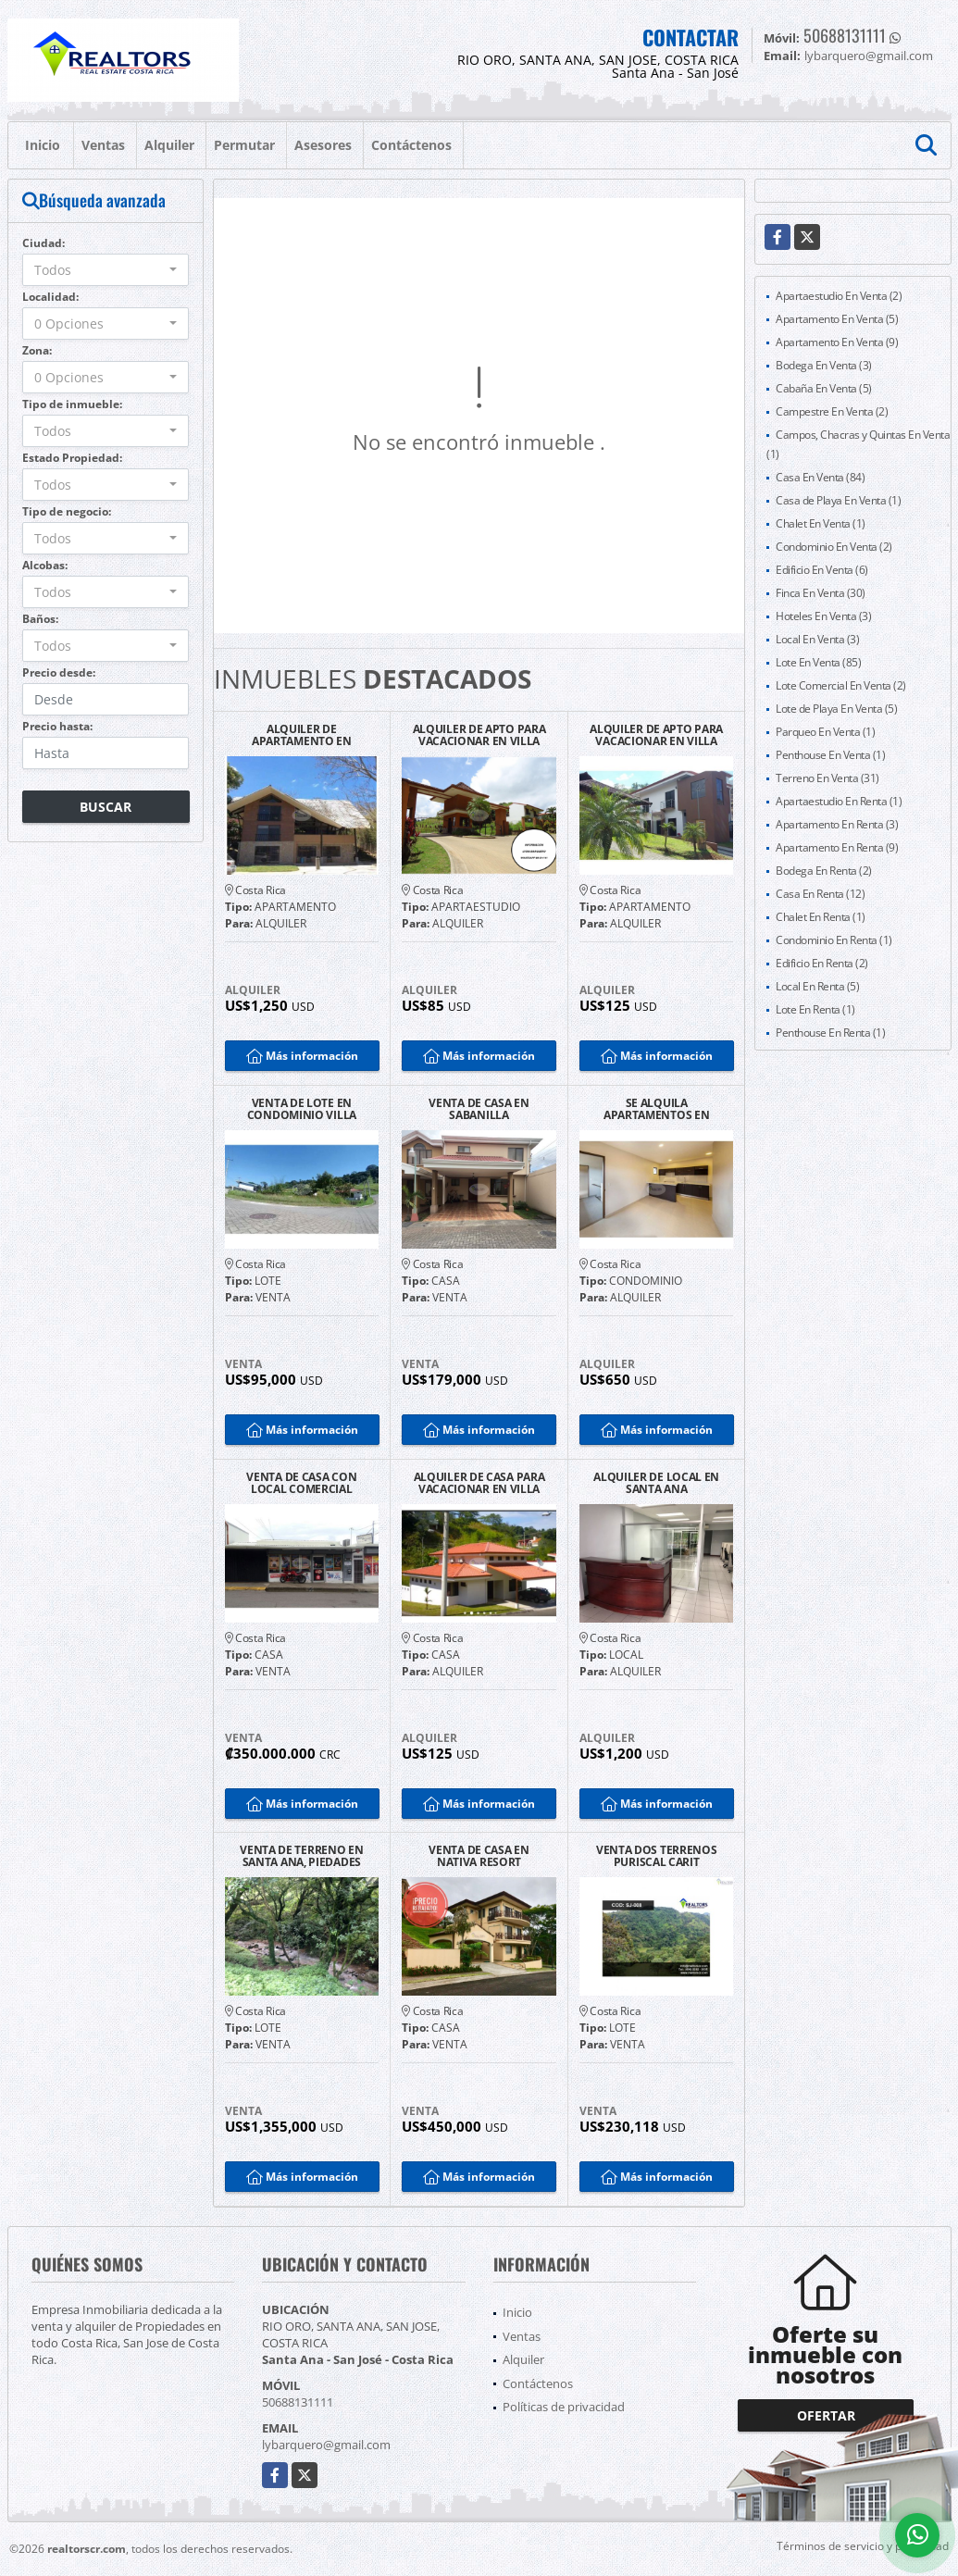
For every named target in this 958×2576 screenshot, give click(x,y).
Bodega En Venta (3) (824, 365)
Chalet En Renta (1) (820, 917)
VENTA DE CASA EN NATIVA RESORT (479, 1856)
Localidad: (50, 297)
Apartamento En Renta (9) (837, 847)
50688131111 (844, 35)
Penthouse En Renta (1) (830, 1032)
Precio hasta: (57, 726)
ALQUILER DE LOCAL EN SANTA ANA (656, 1483)
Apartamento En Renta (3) (837, 824)
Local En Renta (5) (817, 986)
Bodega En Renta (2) (824, 870)
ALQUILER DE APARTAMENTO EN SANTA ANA (302, 735)
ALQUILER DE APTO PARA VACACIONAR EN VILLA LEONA (479, 735)
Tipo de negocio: (66, 511)
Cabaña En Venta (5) (824, 388)
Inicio (42, 145)
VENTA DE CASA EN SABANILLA (479, 1109)
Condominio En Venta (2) (834, 546)
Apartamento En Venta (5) (837, 319)
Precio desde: (58, 672)
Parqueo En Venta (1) (825, 732)
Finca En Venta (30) (820, 593)
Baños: (40, 619)
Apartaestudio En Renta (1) (839, 801)
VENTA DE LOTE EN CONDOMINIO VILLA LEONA (301, 1109)
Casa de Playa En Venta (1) (838, 500)
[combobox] (106, 270)
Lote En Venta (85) (818, 662)
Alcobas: (45, 565)
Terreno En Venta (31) (827, 778)
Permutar (244, 145)
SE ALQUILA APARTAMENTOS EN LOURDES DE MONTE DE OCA (655, 1109)
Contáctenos (411, 145)
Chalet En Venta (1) (820, 523)
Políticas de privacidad (564, 2406)
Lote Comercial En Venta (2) (841, 685)
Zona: (37, 350)
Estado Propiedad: (72, 458)
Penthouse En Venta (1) (830, 755)
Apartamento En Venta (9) (837, 342)
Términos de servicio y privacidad (863, 2546)
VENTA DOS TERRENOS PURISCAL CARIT (656, 1856)
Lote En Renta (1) (815, 1009)
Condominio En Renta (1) (834, 940)
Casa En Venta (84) (820, 477)
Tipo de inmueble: (72, 404)
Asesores (323, 145)
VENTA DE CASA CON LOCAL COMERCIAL (301, 1483)
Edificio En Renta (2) (822, 963)
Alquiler (169, 145)
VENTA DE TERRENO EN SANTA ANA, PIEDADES (301, 1856)
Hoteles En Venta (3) (823, 616)
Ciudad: (43, 243)
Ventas (103, 145)
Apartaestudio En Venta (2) (839, 296)
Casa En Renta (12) (820, 894)
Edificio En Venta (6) (822, 570)
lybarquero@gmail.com (326, 2444)
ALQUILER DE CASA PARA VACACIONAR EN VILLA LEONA (479, 1483)
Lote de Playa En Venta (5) (836, 708)
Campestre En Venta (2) (832, 411)
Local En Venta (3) (817, 639)
